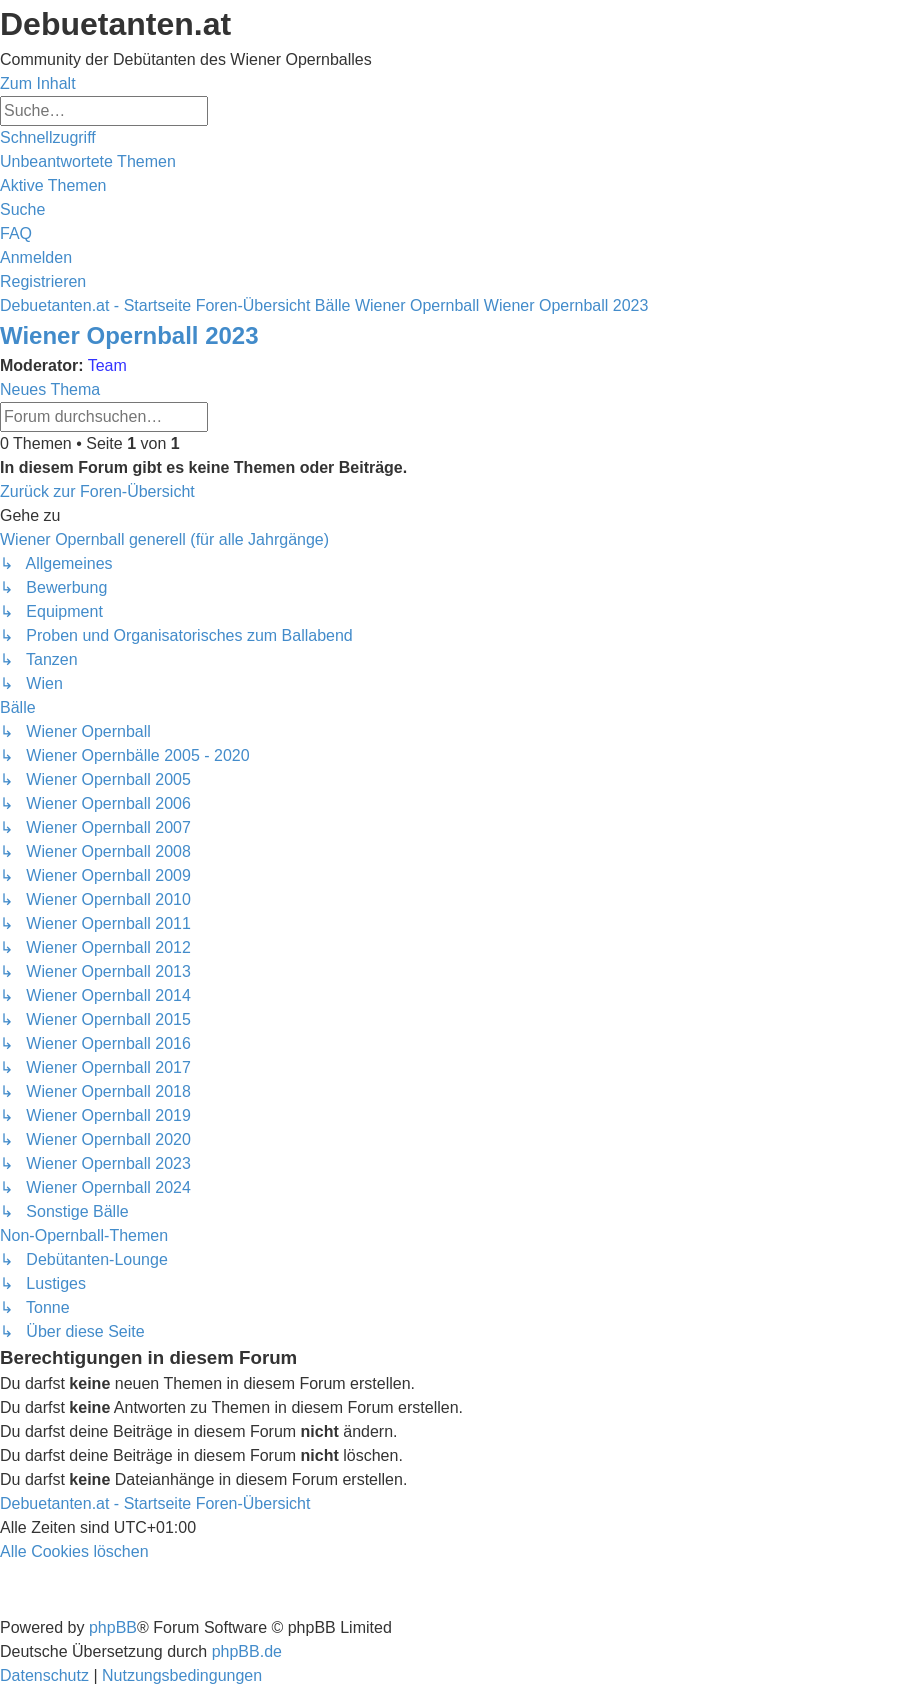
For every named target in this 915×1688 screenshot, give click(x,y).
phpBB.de (247, 1651)
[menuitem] (88, 161)
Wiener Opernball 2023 (129, 335)
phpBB (113, 1627)
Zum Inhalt (38, 83)
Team (107, 365)
